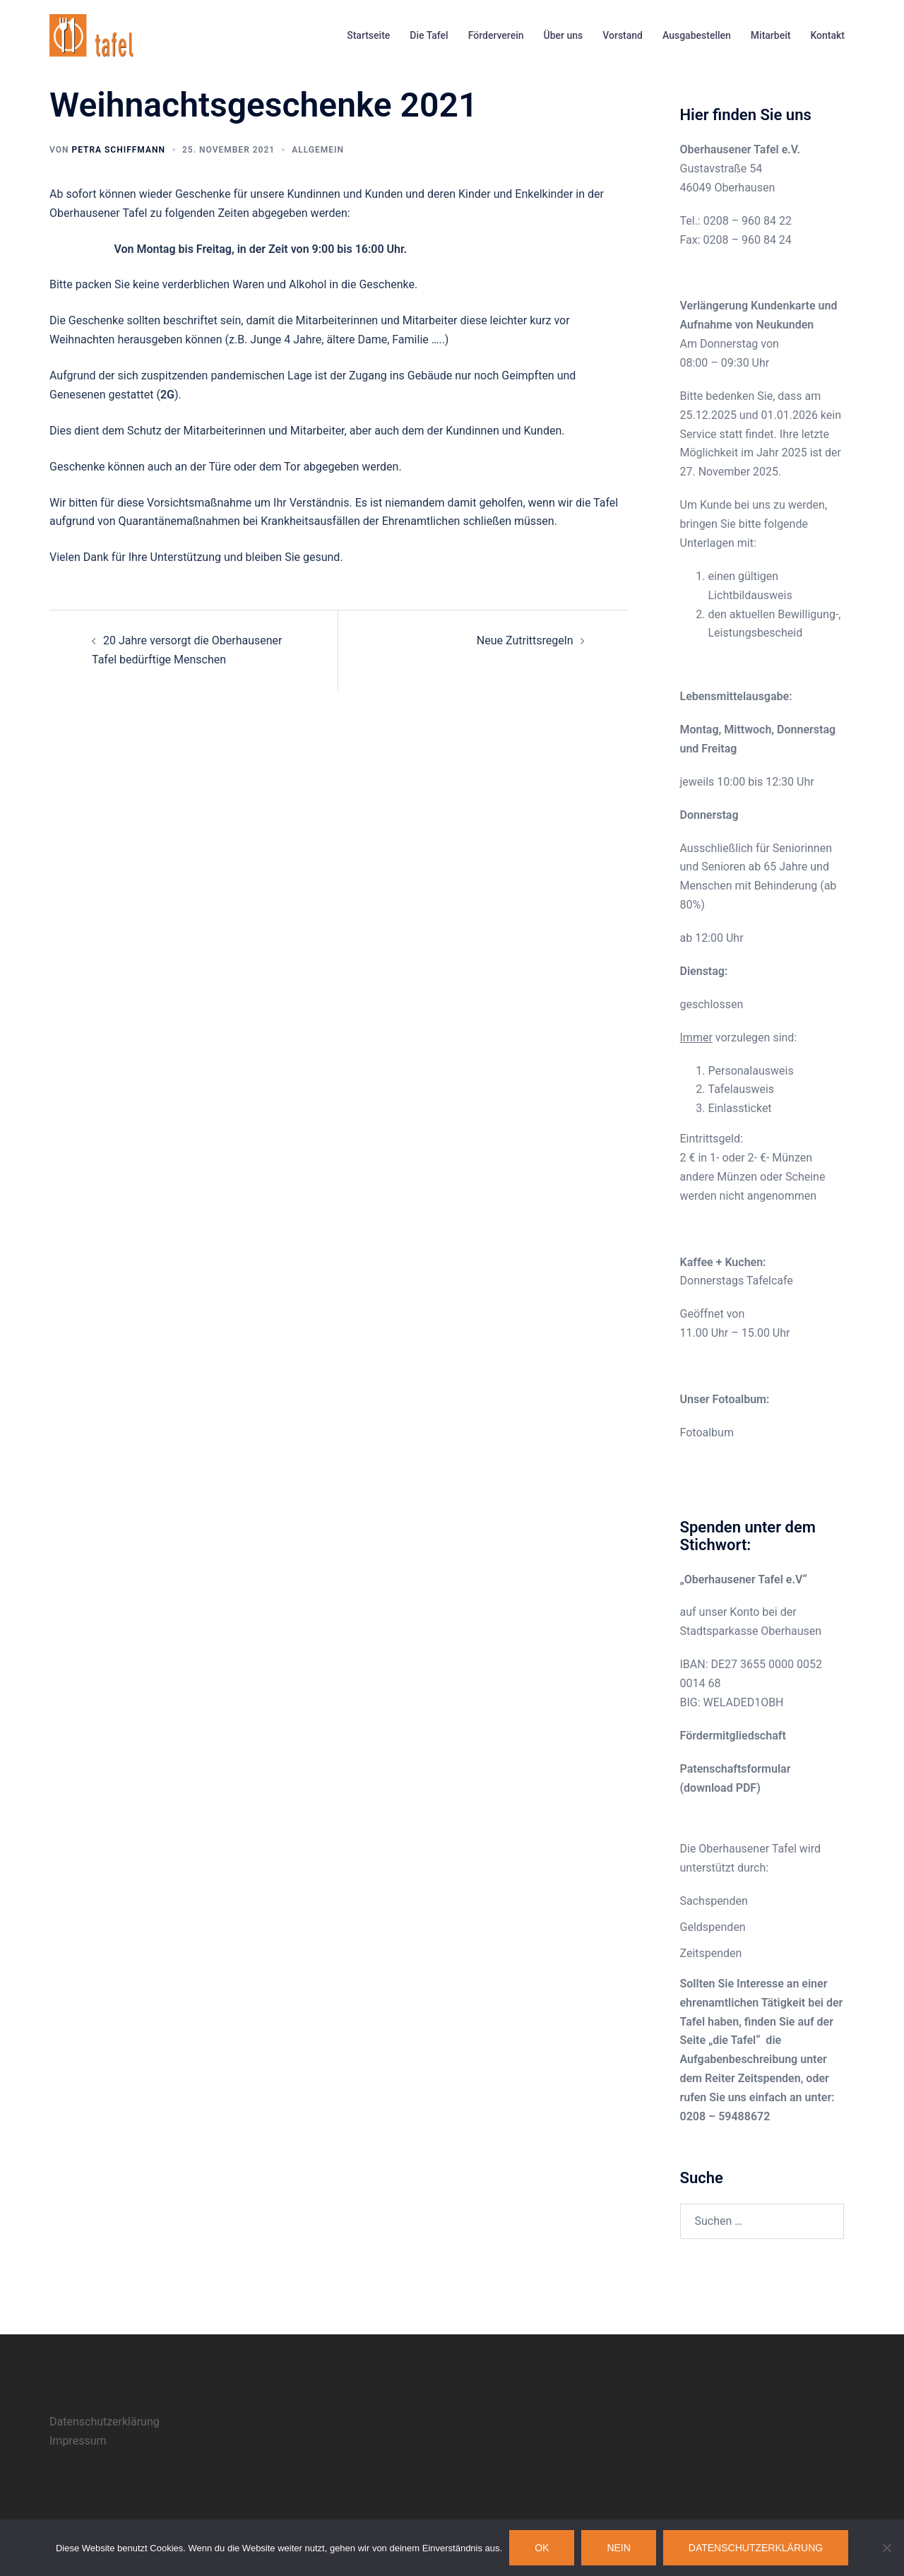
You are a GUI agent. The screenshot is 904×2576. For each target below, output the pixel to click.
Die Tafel (429, 35)
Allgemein (318, 150)
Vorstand (622, 35)
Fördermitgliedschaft (733, 1735)
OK (542, 2547)
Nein (618, 2547)
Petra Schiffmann (118, 150)
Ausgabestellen (696, 35)
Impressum (78, 2440)
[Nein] (886, 2548)
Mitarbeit (771, 35)
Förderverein (496, 35)
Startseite (368, 35)
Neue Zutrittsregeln (525, 640)
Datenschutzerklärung (104, 2421)
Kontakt (827, 35)
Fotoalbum (707, 1432)
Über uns (563, 35)
